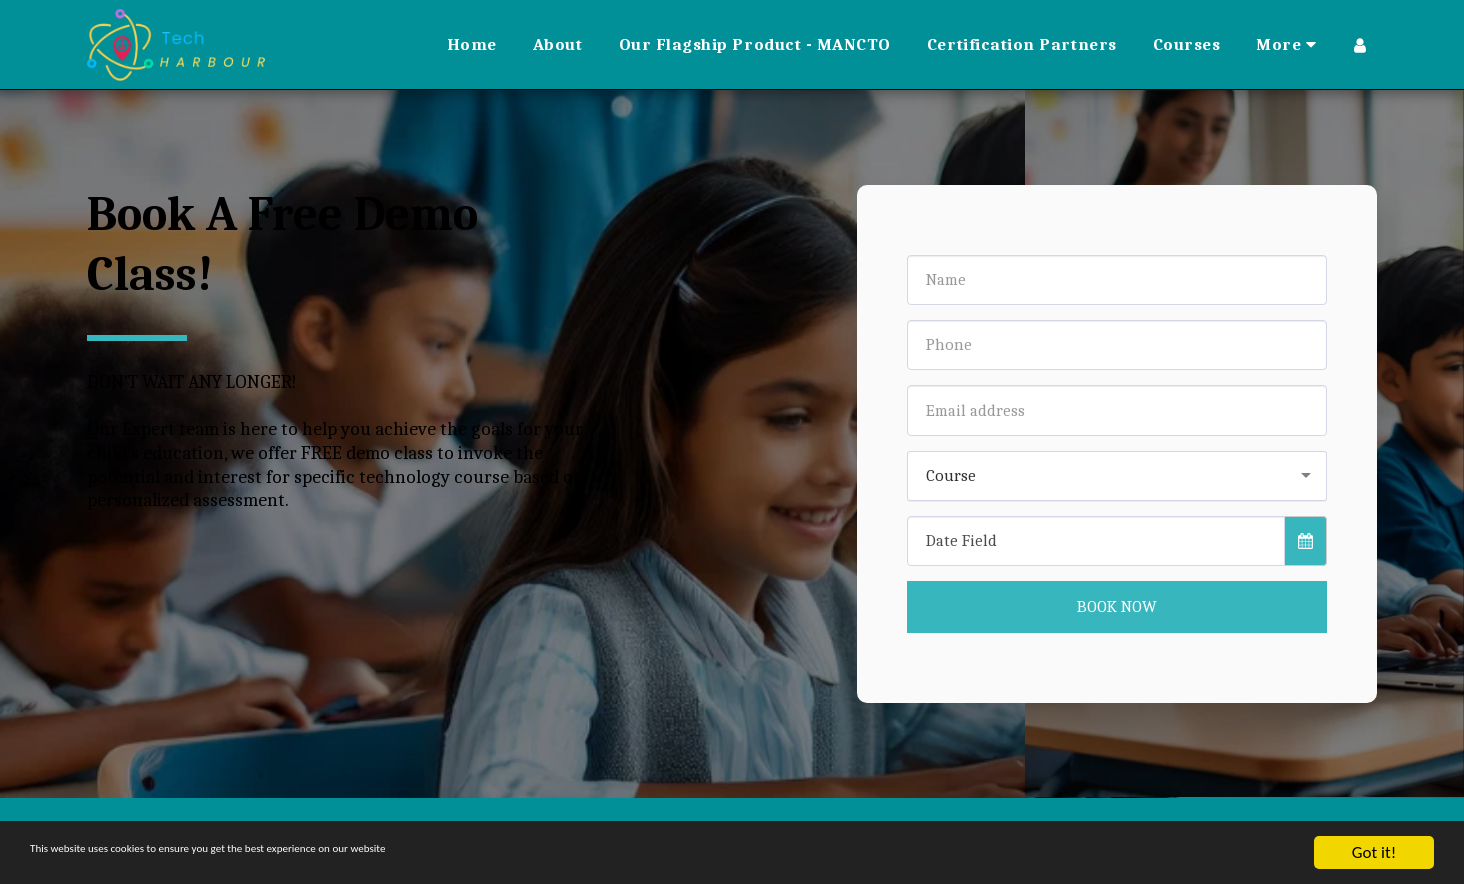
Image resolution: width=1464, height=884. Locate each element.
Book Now (1117, 606)
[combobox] (1117, 476)
